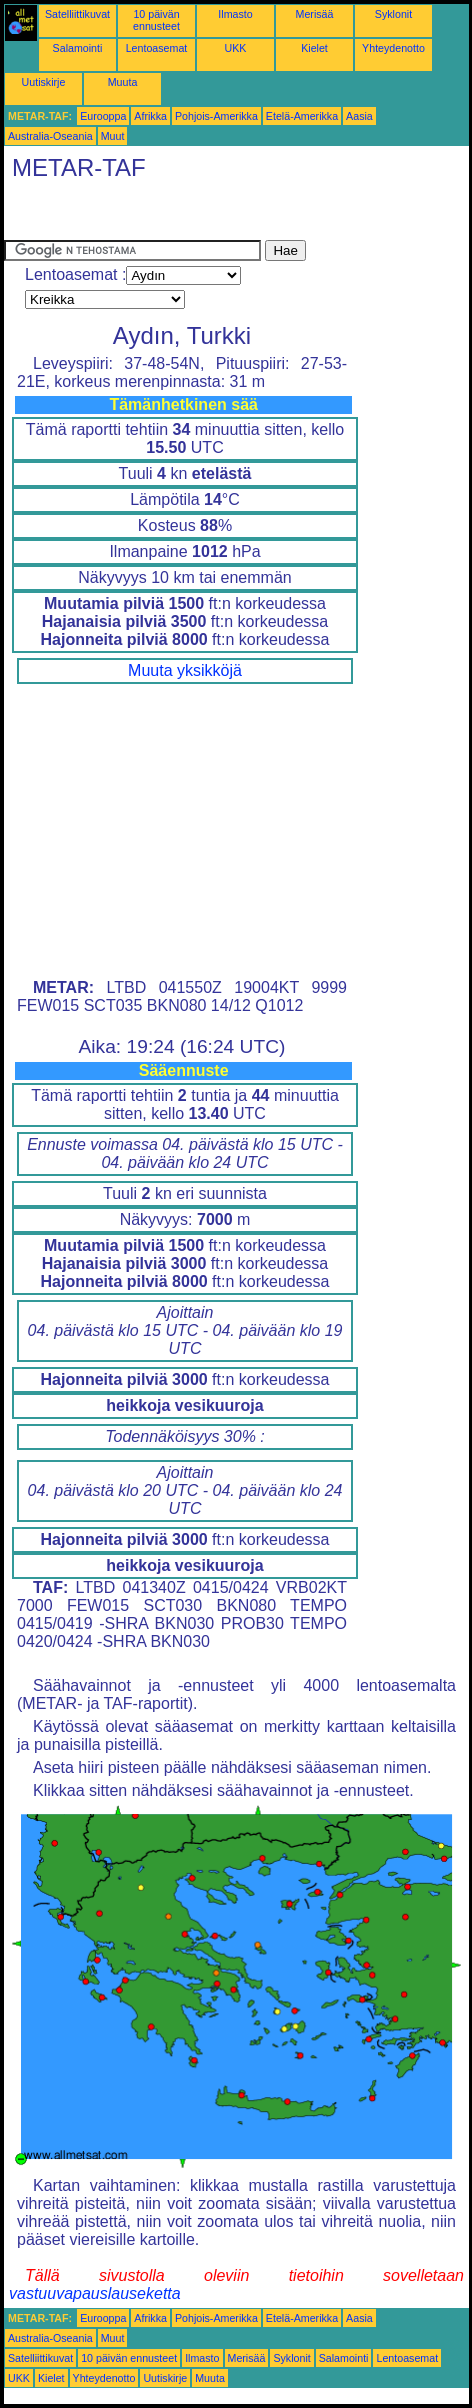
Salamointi (78, 48)
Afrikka (150, 116)
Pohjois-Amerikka (216, 116)
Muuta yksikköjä (185, 670)
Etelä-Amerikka (302, 116)
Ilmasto (235, 14)
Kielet (314, 48)
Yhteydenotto (393, 48)
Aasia (359, 116)
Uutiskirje (44, 82)
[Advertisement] (164, 215)
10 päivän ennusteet (156, 20)
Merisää (315, 14)
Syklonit (393, 14)
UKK (236, 48)
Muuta (123, 82)
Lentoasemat (157, 48)
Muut (113, 136)
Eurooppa (103, 116)
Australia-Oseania (50, 136)
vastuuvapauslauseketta (95, 2293)
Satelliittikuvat (77, 14)
